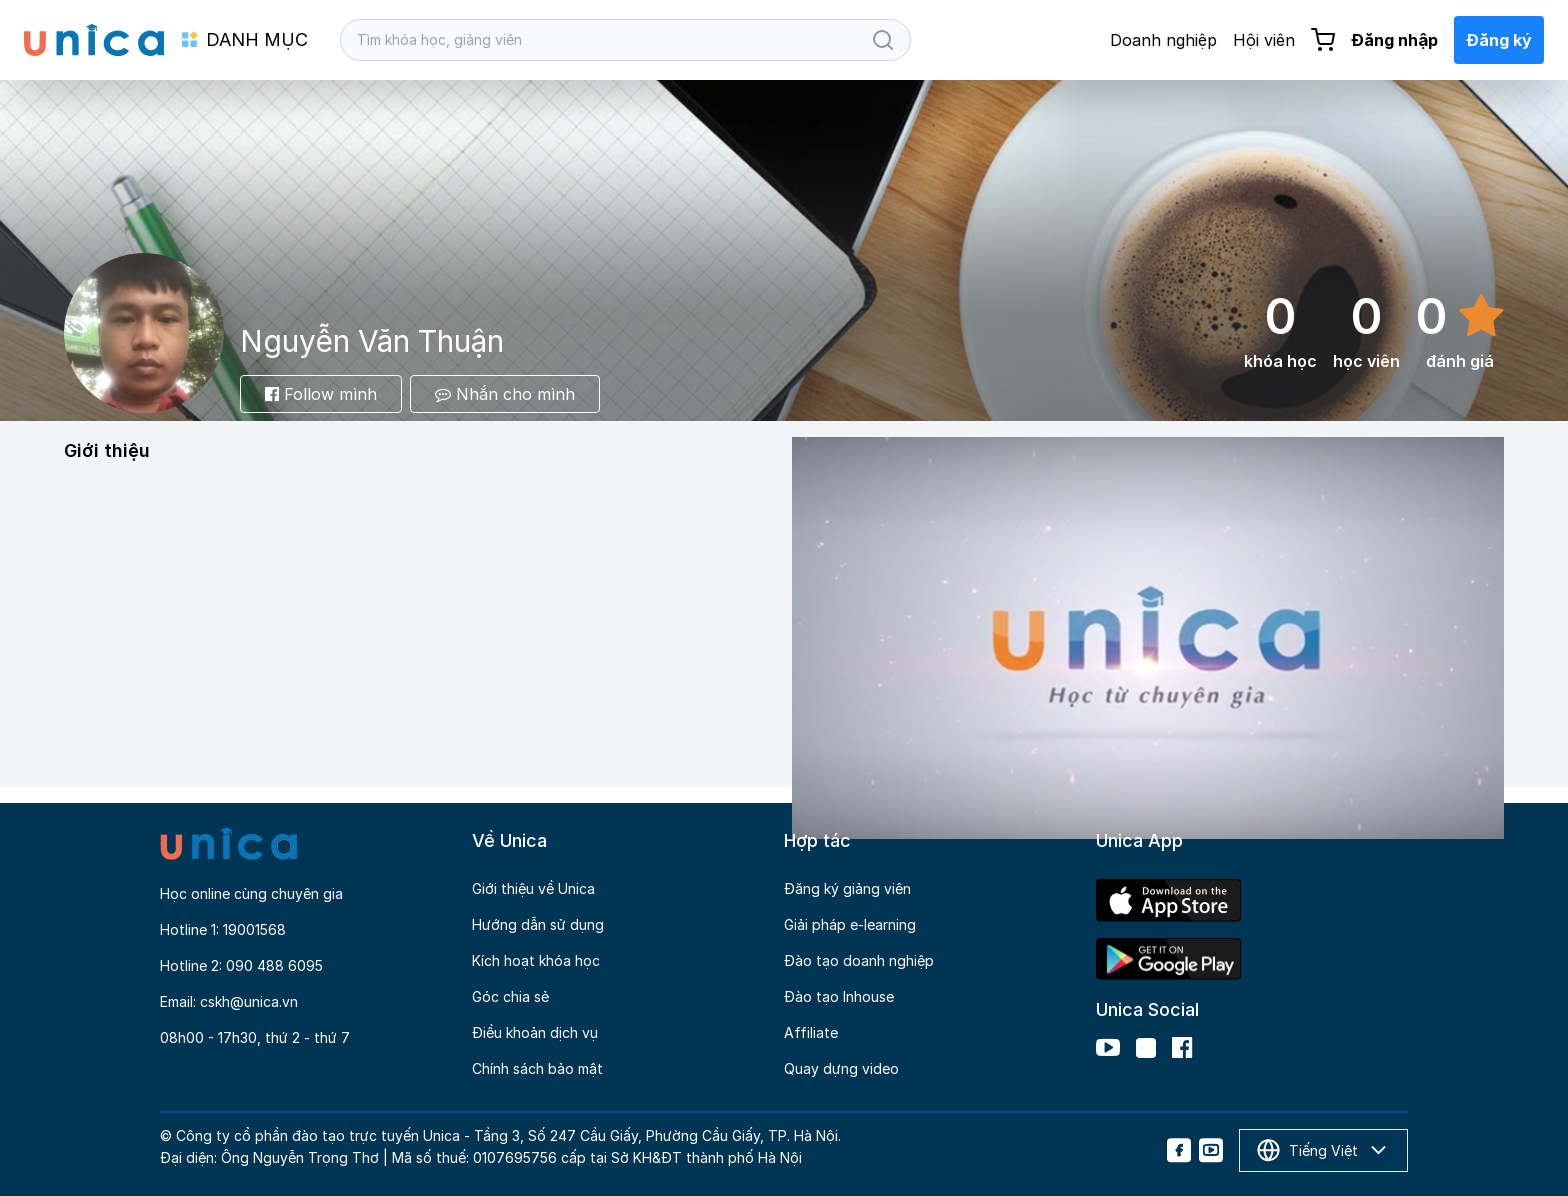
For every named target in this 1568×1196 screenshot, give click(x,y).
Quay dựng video (841, 1068)
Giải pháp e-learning (850, 924)
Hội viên (1264, 40)
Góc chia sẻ (510, 996)
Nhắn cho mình (505, 394)
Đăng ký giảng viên (847, 888)
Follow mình (321, 394)
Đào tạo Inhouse (839, 996)
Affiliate (811, 1032)
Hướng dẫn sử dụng (538, 924)
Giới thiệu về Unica (533, 888)
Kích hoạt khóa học (536, 960)
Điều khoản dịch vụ (535, 1032)
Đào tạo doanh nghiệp (859, 960)
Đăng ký (1499, 40)
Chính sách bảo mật (537, 1068)
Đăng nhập (1394, 40)
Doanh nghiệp (1163, 40)
